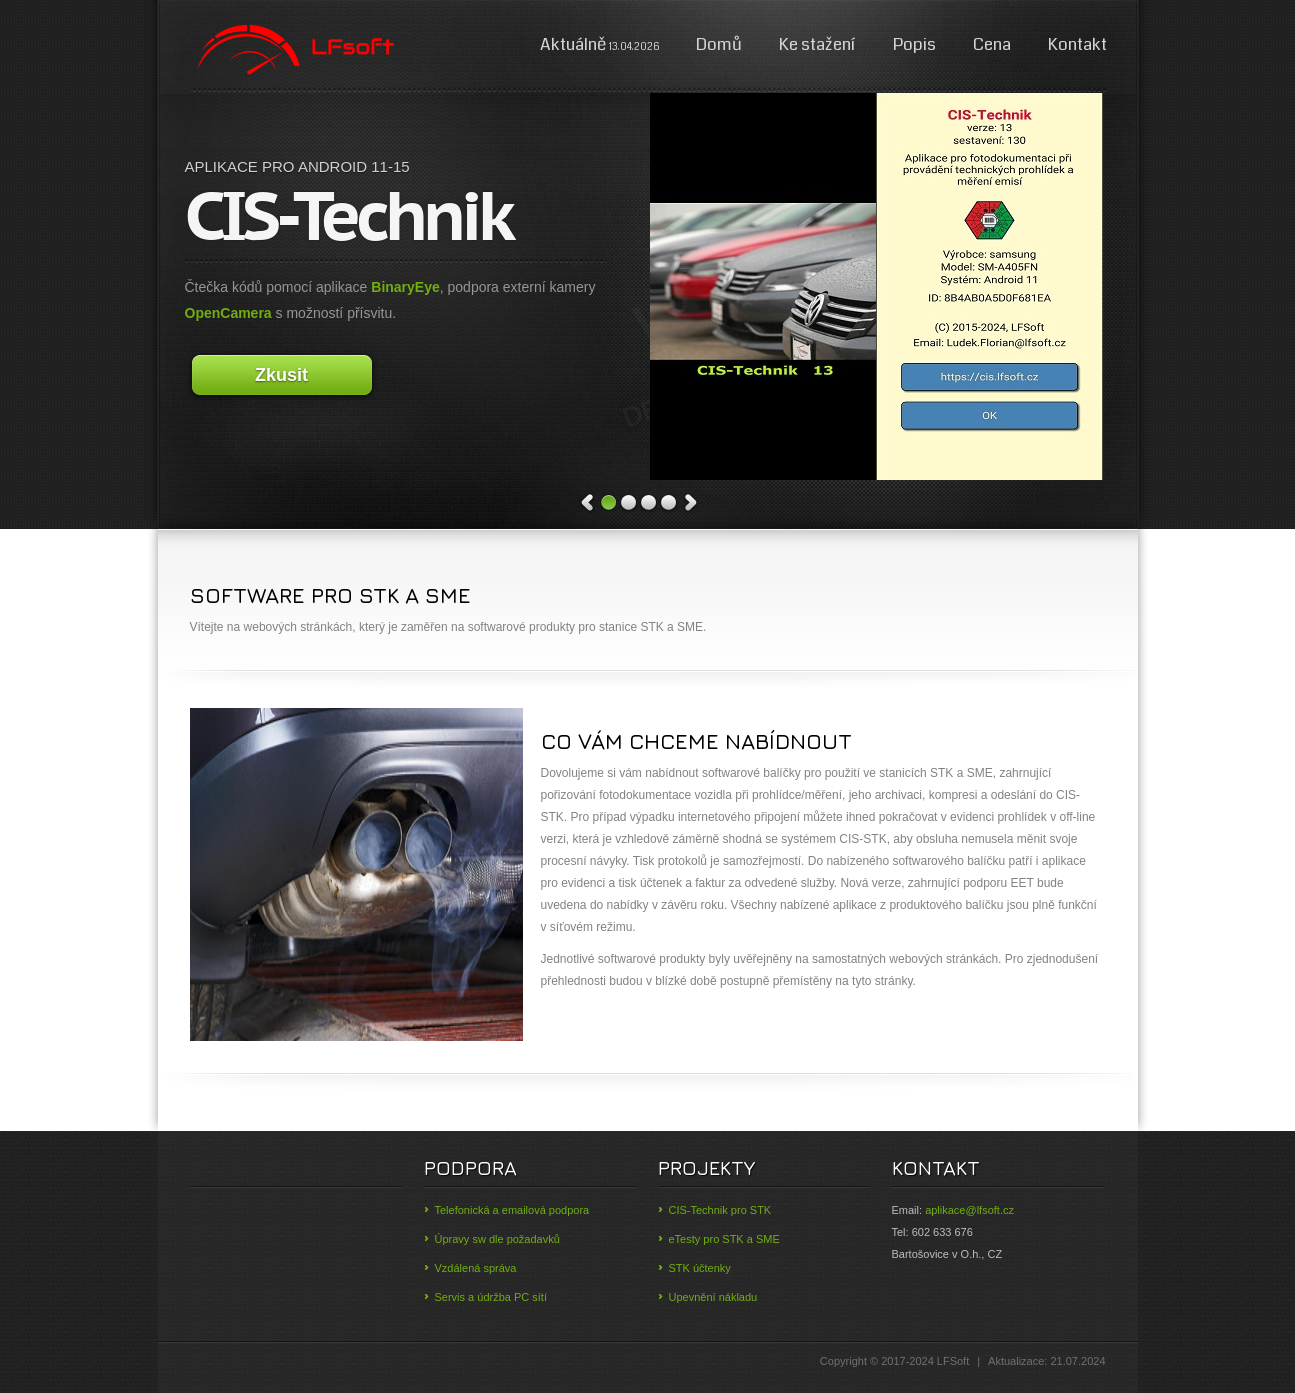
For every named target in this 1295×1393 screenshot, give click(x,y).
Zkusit (281, 375)
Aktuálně (599, 44)
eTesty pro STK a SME (724, 1239)
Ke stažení (819, 44)
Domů (719, 44)
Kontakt (1077, 44)
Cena (992, 44)
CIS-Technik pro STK (720, 1210)
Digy (294, 49)
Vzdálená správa (476, 1268)
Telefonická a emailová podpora (512, 1210)
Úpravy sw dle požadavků (497, 1239)
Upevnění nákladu (713, 1297)
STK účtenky (700, 1268)
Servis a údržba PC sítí (491, 1297)
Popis (914, 44)
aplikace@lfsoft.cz (969, 1210)
